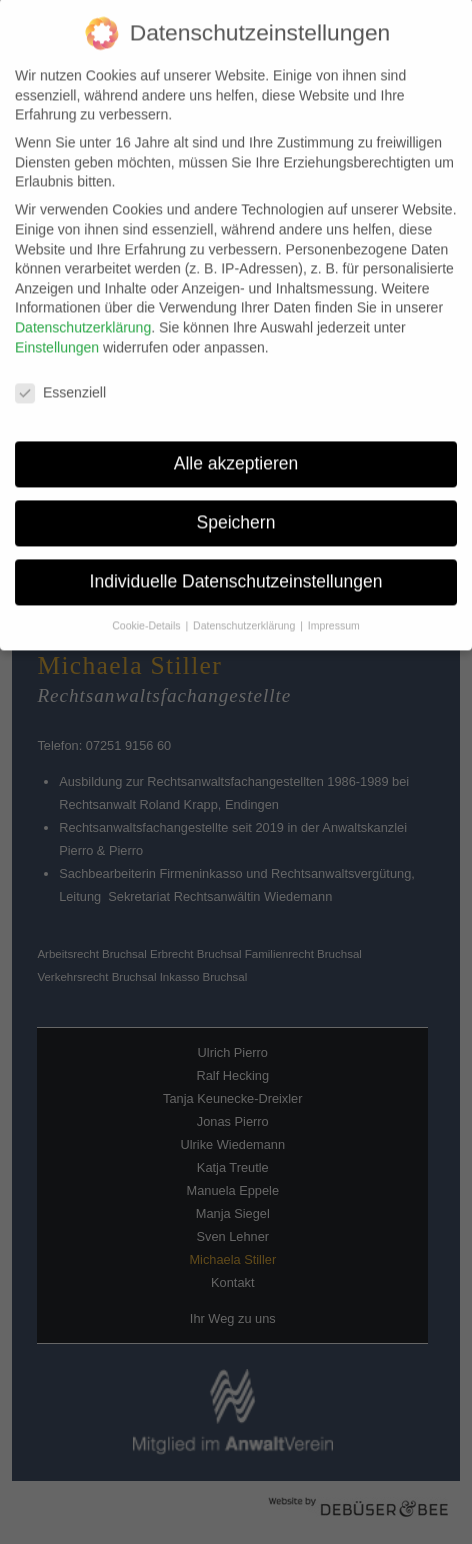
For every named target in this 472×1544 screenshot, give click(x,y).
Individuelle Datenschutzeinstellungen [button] (236, 570)
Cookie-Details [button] (147, 614)
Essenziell (60, 381)
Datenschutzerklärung (83, 316)
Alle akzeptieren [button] (236, 452)
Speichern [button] (236, 511)
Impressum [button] (334, 614)
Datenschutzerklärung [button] (245, 614)
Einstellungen (57, 335)
